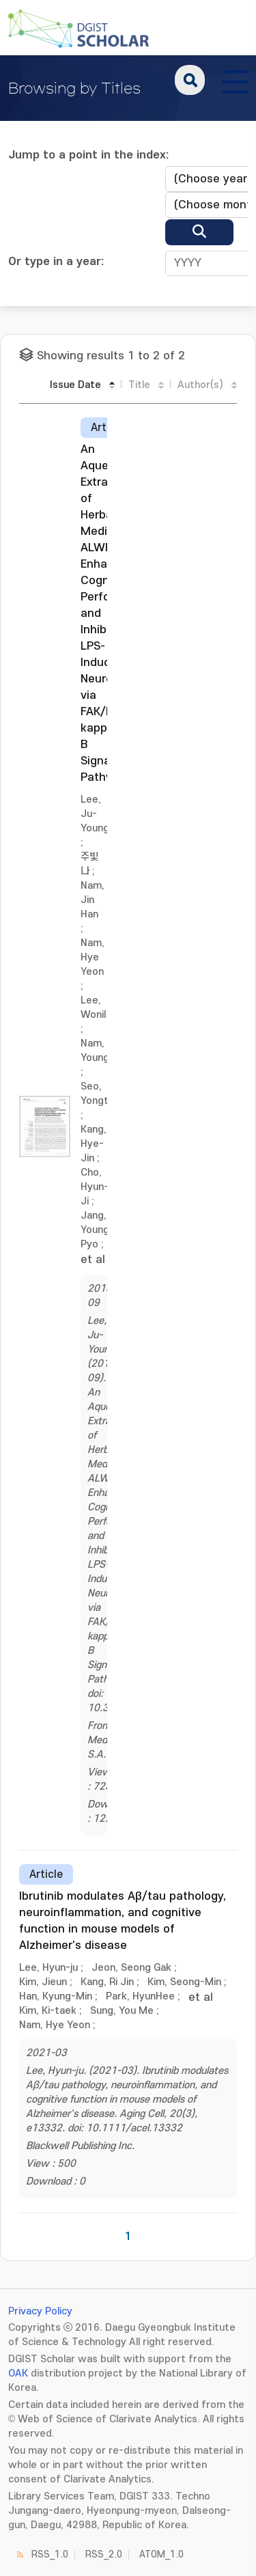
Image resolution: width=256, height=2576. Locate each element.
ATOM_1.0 (161, 2554)
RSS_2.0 (103, 2554)
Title (139, 385)
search (190, 80)
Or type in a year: (56, 261)
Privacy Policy (40, 2311)
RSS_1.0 (49, 2554)
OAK (18, 2373)
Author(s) (200, 385)
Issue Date (75, 385)
